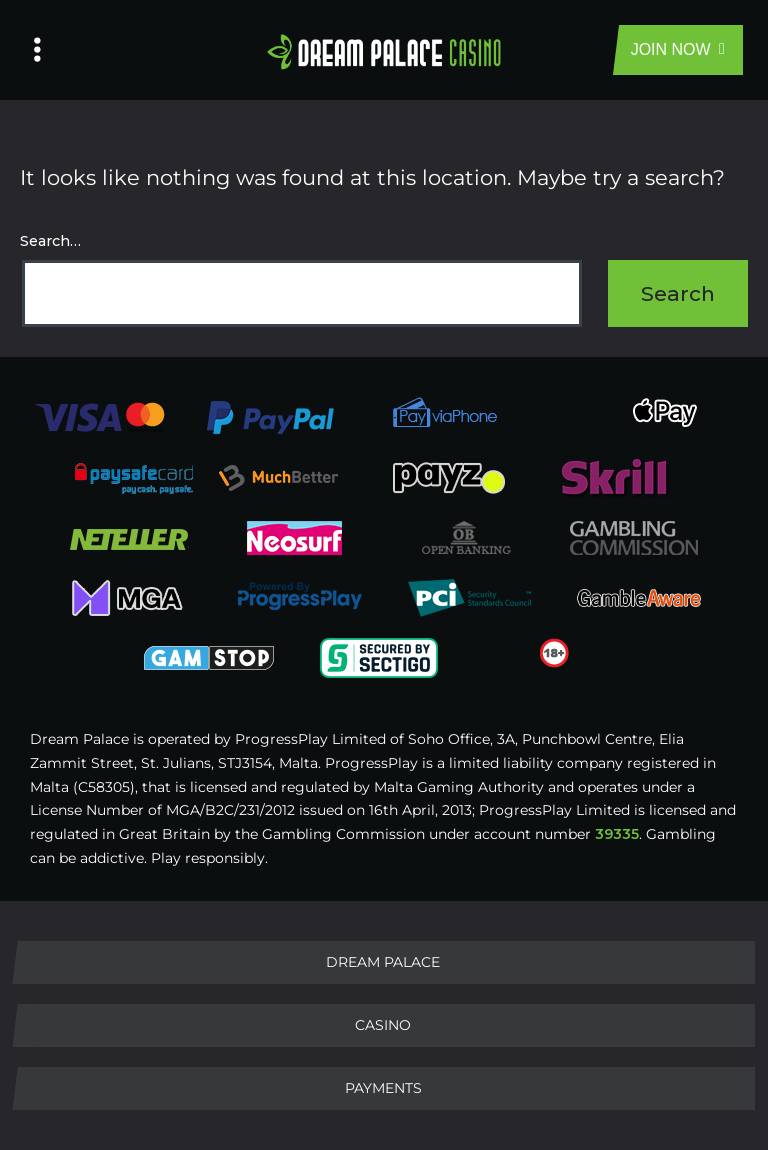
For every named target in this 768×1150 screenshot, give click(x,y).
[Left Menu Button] (37, 50)
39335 (617, 834)
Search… (50, 241)
